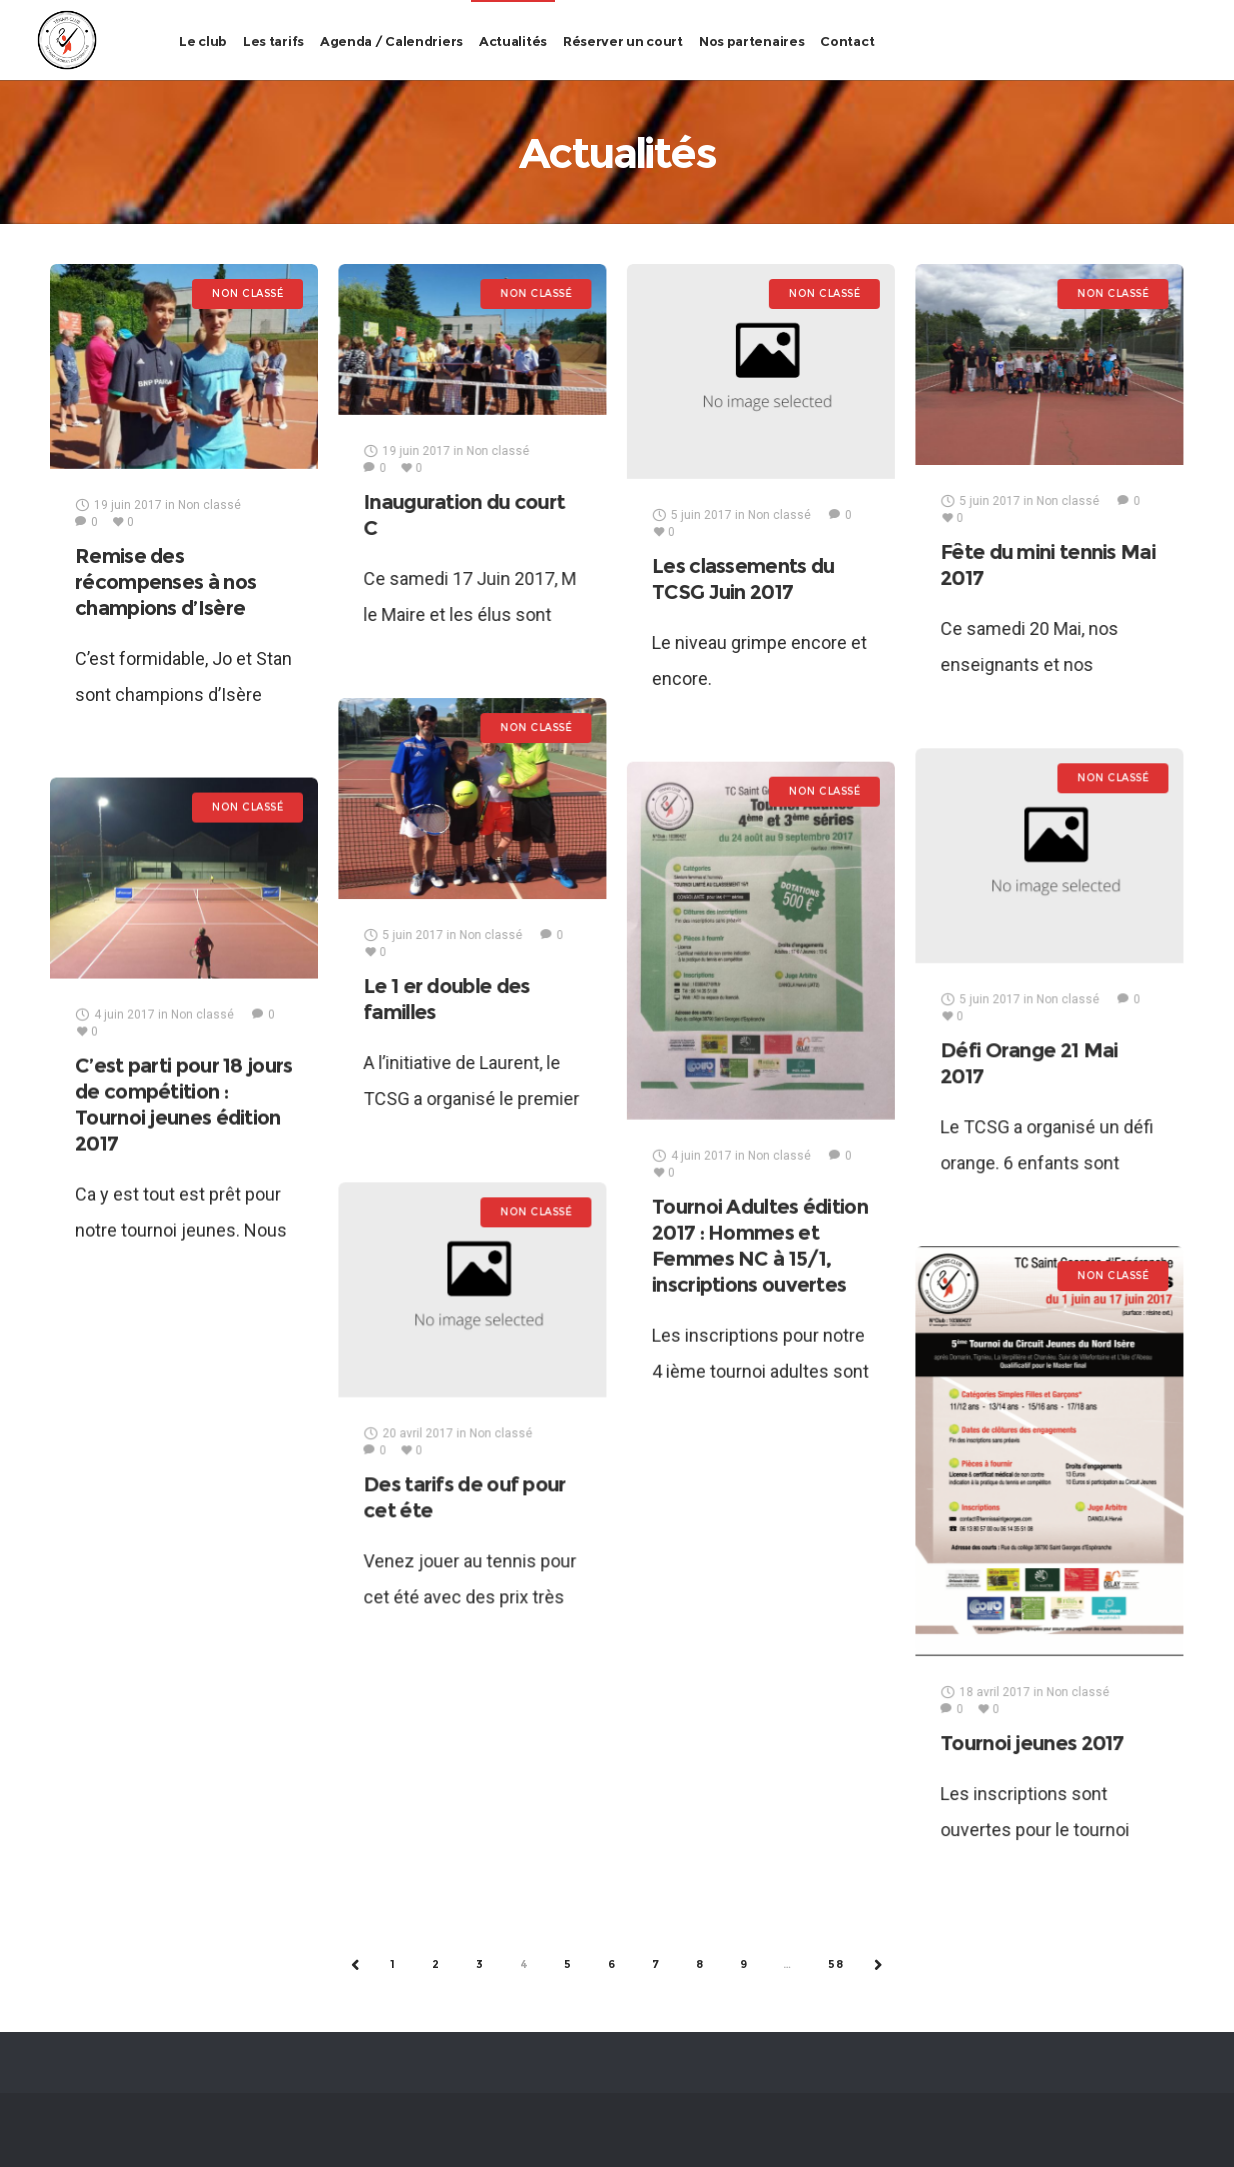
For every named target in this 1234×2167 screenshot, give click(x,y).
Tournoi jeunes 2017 (1032, 1743)
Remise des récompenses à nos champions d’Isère (165, 582)
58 (836, 1964)
